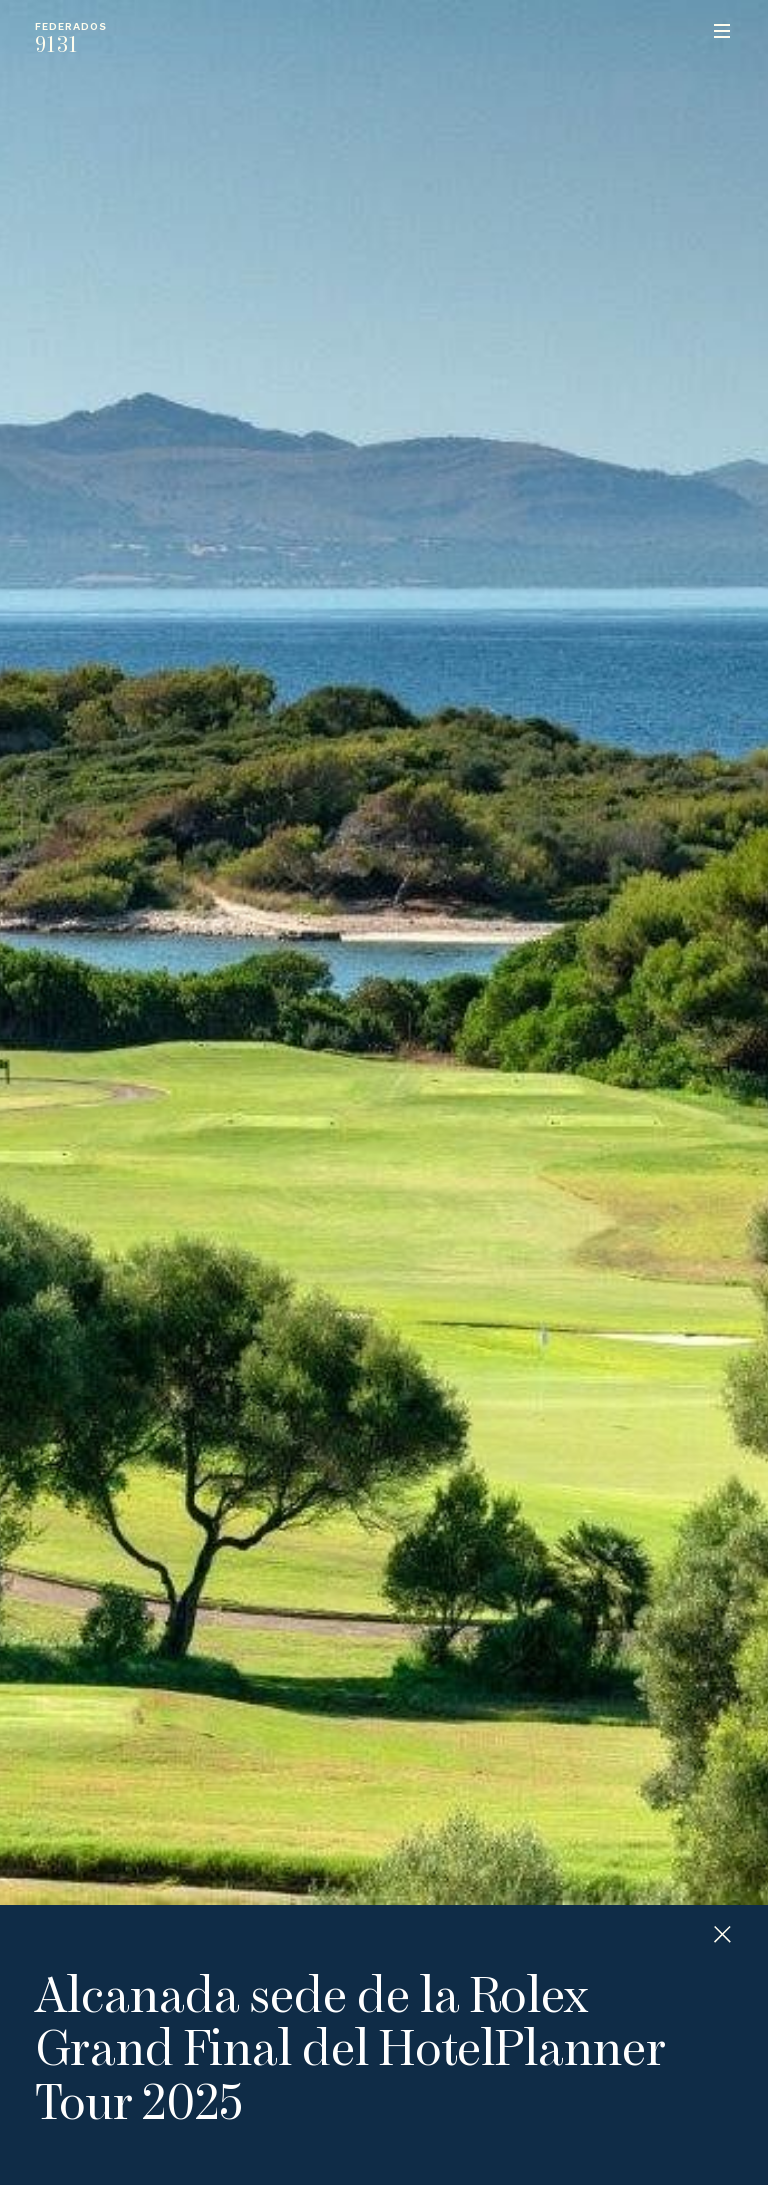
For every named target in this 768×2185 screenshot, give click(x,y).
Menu (722, 31)
